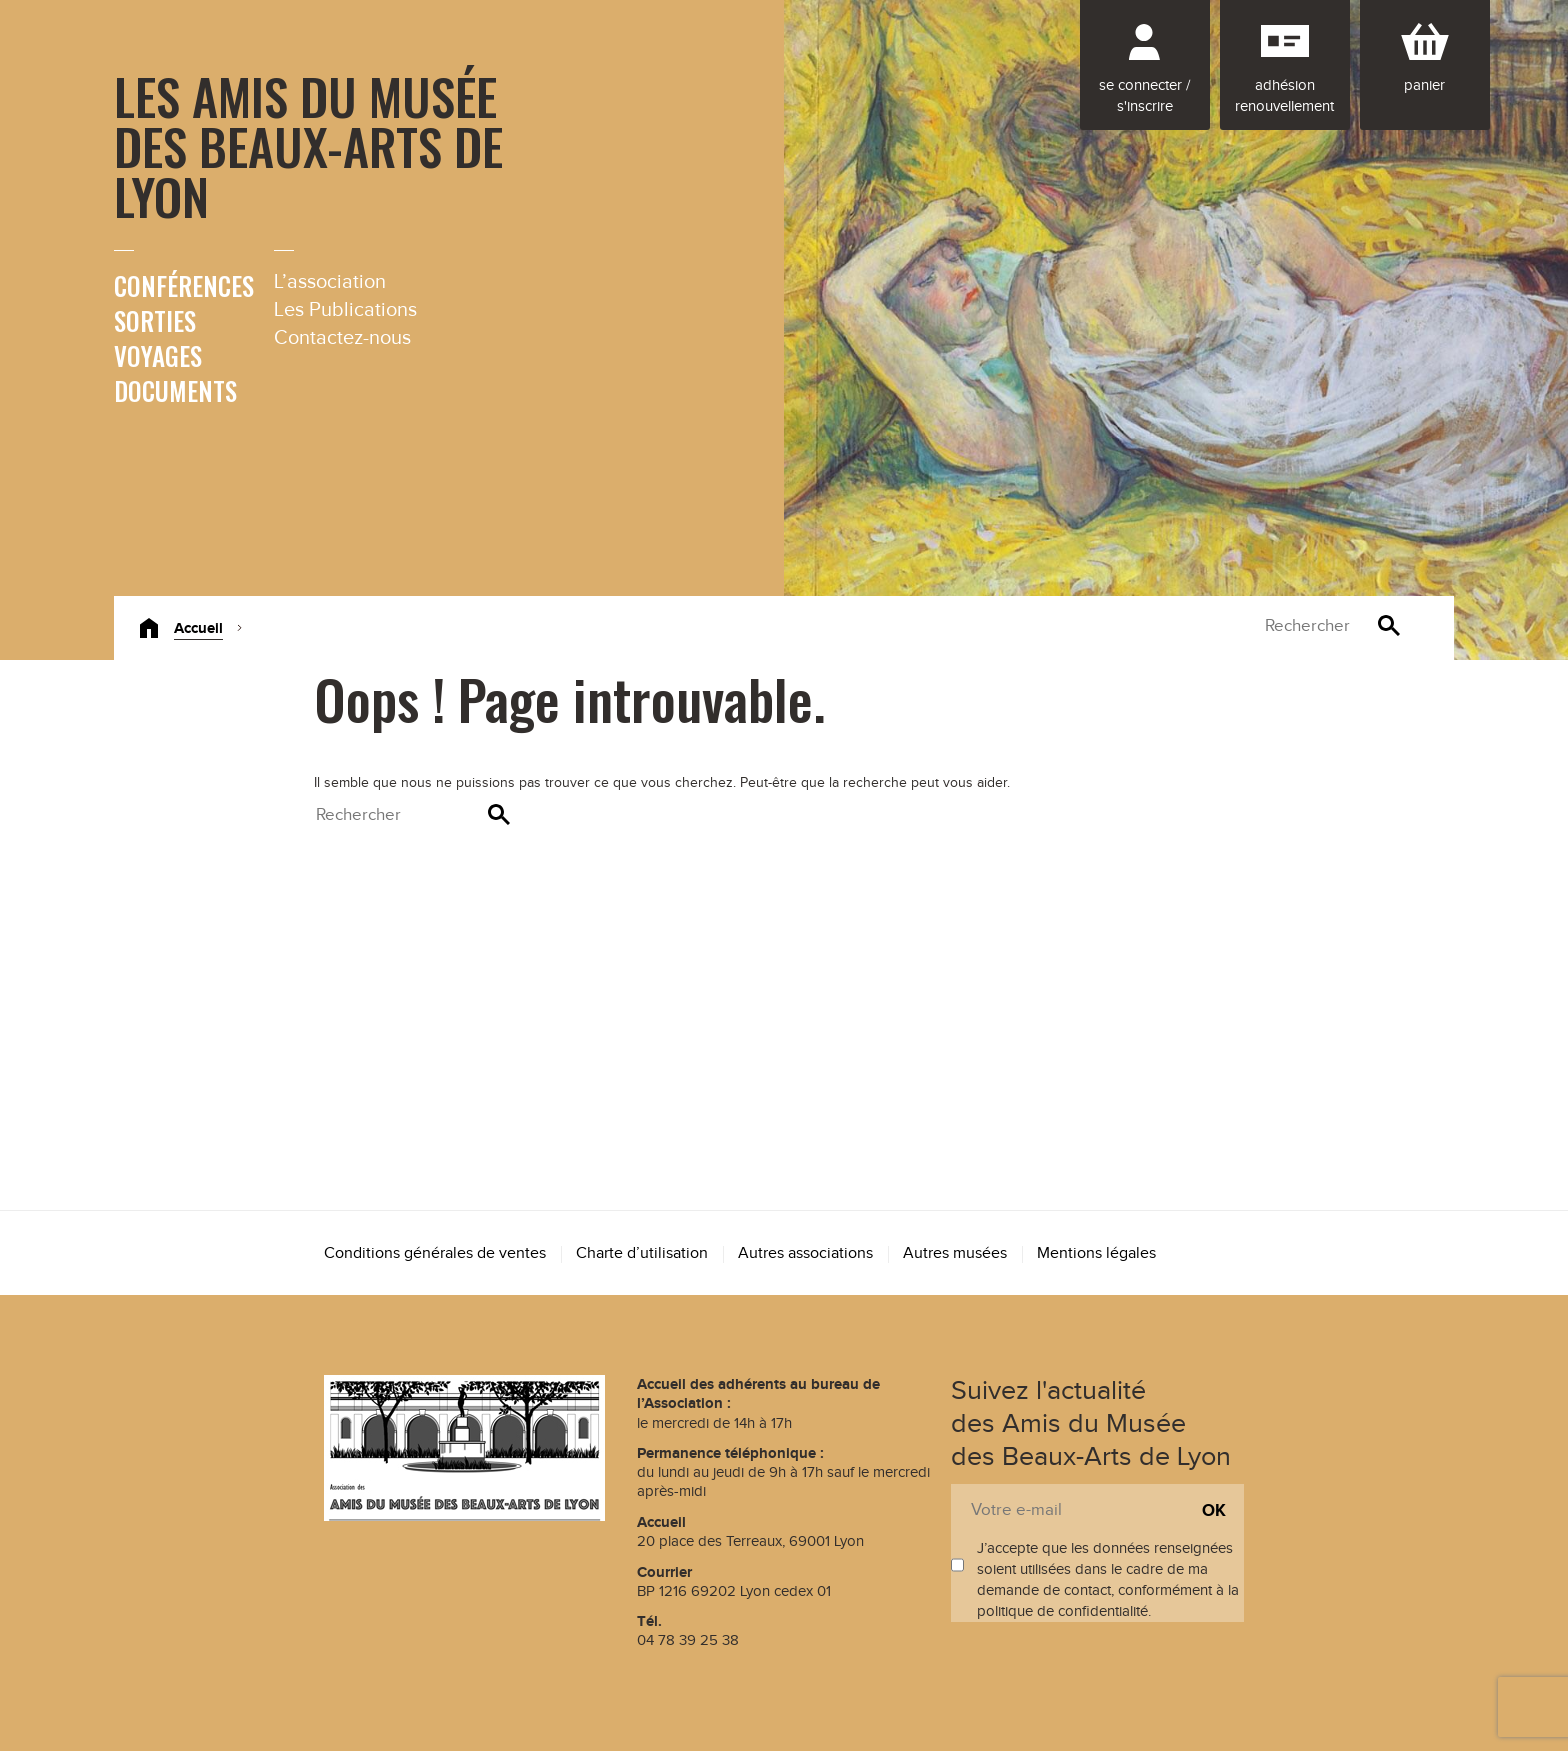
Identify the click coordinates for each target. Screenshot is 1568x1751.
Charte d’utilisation (642, 1253)
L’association (330, 282)
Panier (1424, 85)
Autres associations (805, 1253)
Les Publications (345, 310)
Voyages (158, 355)
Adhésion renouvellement (1284, 96)
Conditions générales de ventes (435, 1253)
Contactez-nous (342, 338)
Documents (175, 390)
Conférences (184, 285)
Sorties (155, 320)
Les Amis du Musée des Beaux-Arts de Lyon (308, 145)
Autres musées (955, 1253)
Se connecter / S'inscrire (1144, 96)
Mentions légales (1096, 1253)
